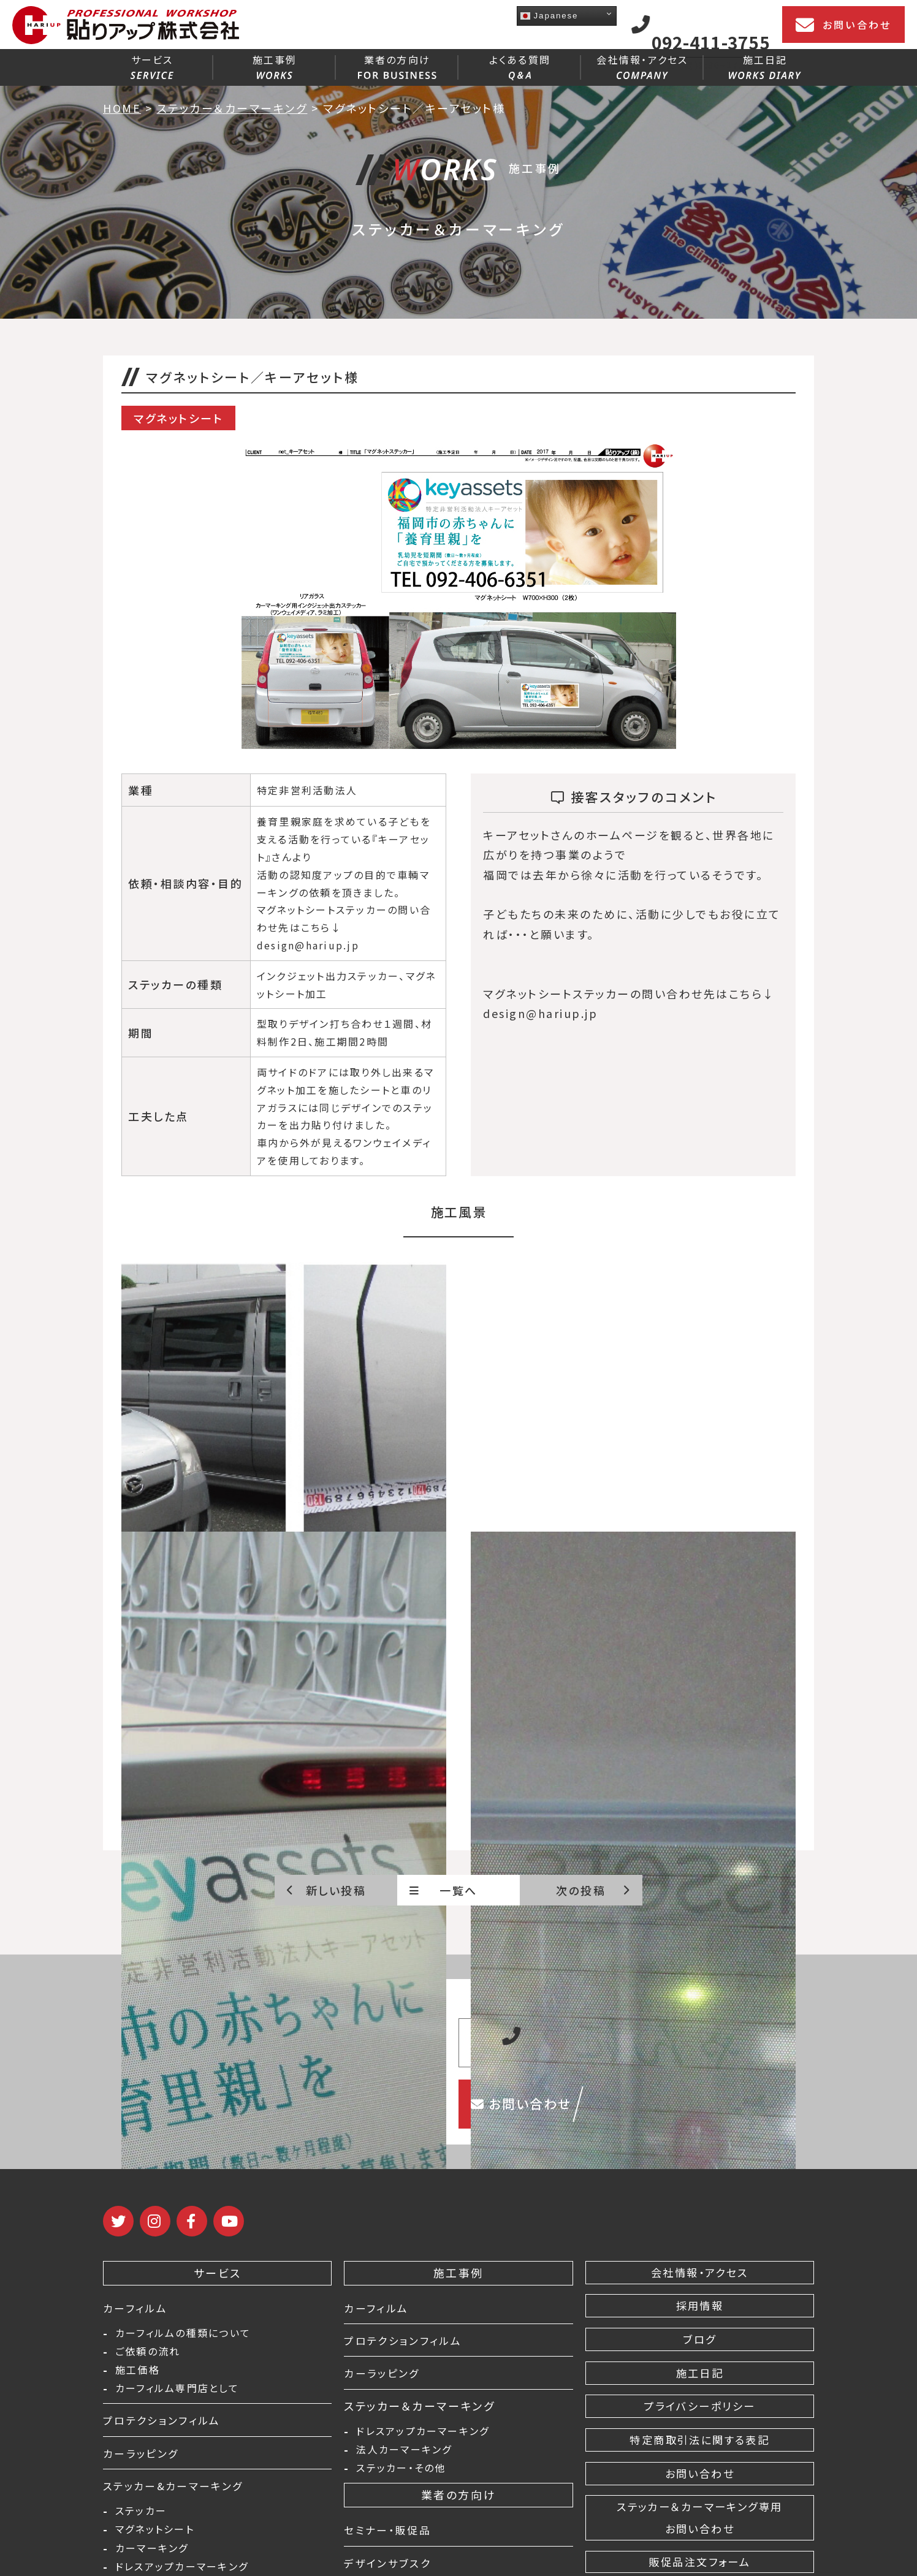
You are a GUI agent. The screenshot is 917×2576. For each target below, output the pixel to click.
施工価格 (137, 2374)
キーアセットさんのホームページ (571, 835)
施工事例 (275, 65)
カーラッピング (143, 2458)
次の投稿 (593, 1890)
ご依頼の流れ (147, 2353)
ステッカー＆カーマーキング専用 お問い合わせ (700, 2518)
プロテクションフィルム (165, 2425)
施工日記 (765, 65)
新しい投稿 (326, 1890)
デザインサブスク (390, 2566)
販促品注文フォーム (699, 2562)
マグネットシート (154, 2537)
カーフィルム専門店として (177, 2393)
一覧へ (443, 1890)
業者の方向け (397, 65)
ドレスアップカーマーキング (422, 2432)
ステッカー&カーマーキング (178, 2490)
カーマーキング (152, 2557)
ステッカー (141, 2518)
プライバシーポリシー (699, 2406)
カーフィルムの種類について (183, 2334)
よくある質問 (519, 66)
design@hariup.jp (308, 945)
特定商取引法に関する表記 (700, 2440)
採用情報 (699, 2306)
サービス (152, 65)
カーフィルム (137, 2307)
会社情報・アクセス (642, 65)
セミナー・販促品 (390, 2533)
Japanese (549, 15)
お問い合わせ (843, 25)
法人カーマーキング (404, 2451)
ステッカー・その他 (401, 2472)
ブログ (700, 2339)
